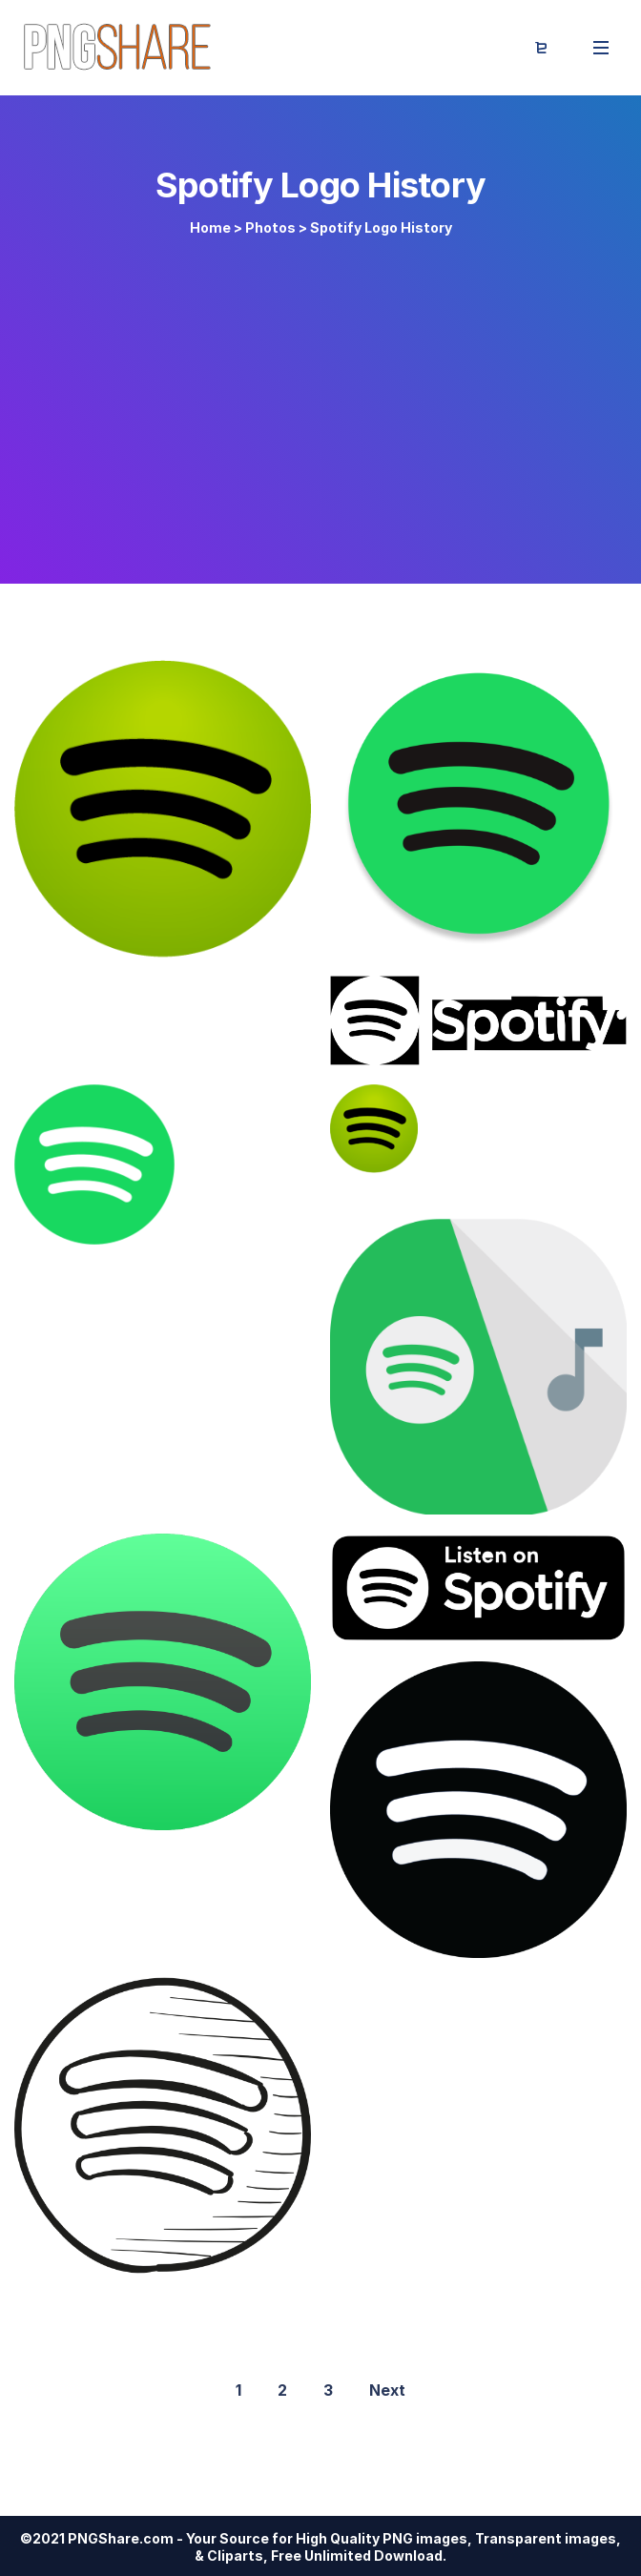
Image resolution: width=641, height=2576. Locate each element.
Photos (270, 227)
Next (387, 2390)
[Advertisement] (320, 402)
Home (210, 227)
